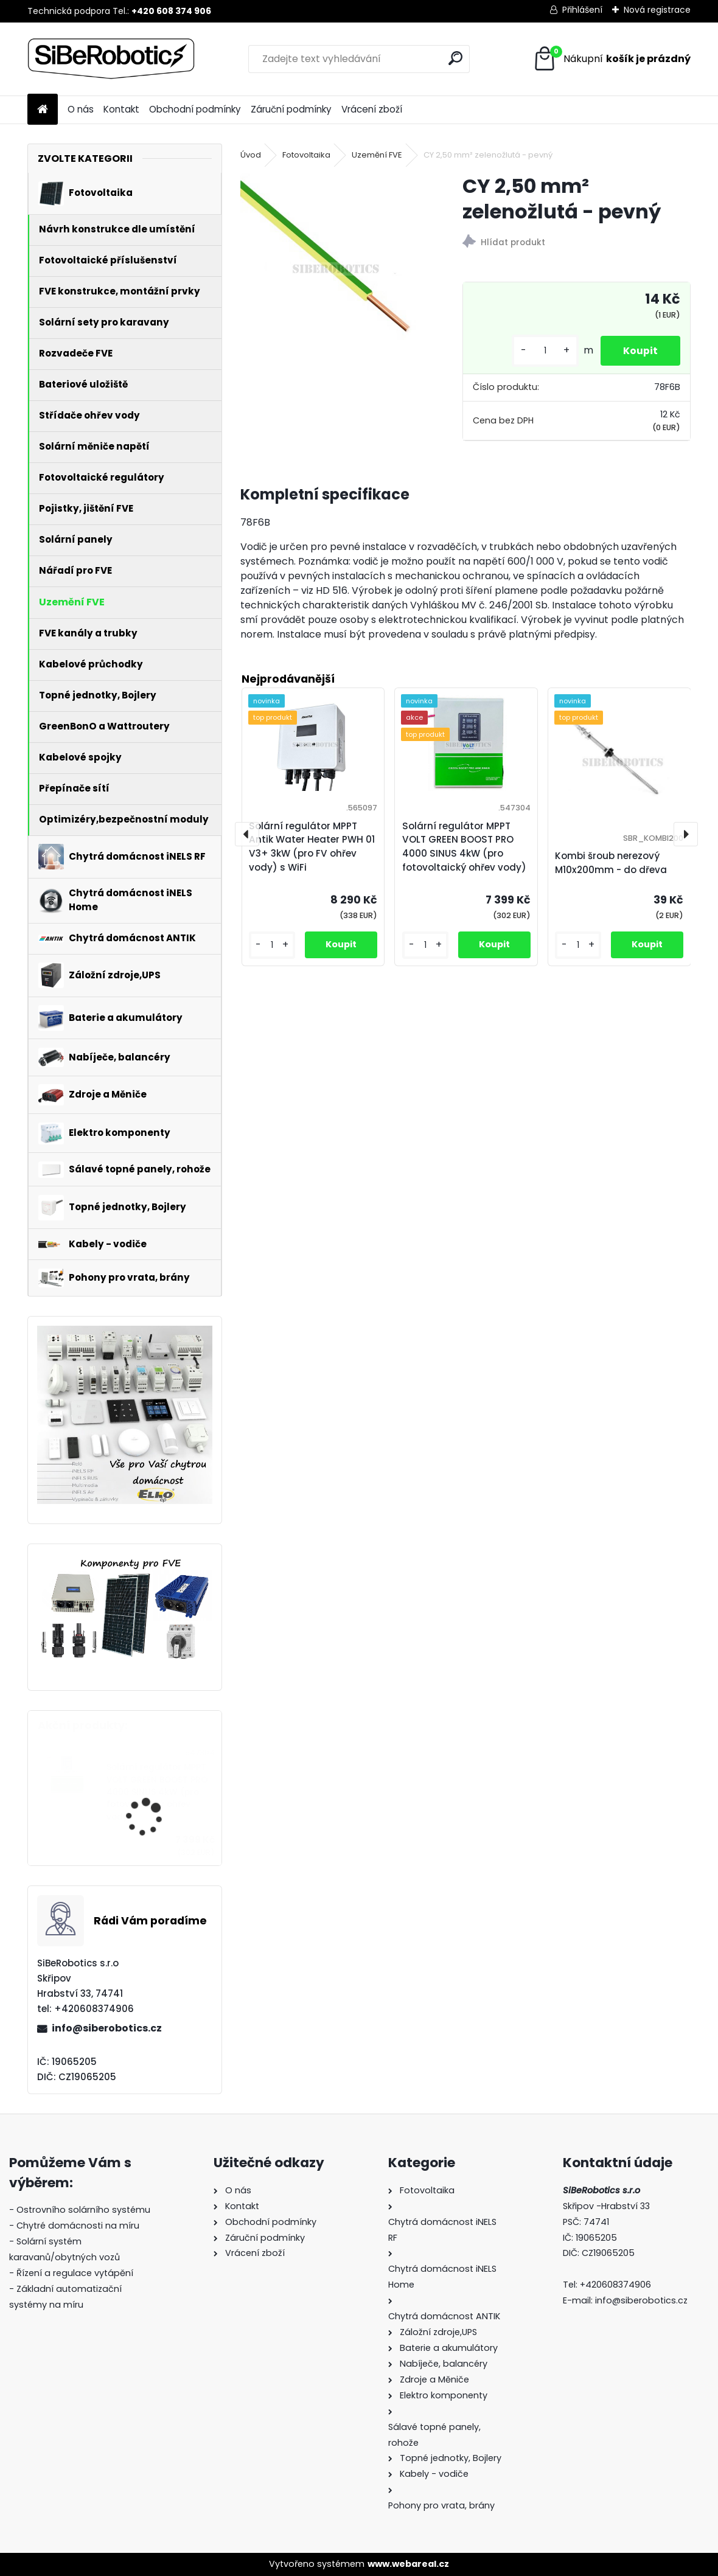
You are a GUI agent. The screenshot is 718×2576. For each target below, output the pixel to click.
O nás (81, 109)
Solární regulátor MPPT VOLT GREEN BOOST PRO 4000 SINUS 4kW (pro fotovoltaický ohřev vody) (156, 1792)
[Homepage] (42, 110)
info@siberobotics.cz (107, 2028)
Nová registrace (657, 10)
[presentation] (247, 834)
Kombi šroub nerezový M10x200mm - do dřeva (611, 862)
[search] (455, 58)
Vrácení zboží (371, 109)
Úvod (250, 155)
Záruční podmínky (291, 109)
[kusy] (542, 350)
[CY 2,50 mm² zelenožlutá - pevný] (331, 265)
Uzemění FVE (377, 155)
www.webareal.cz (408, 2564)
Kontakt (121, 109)
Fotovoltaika (306, 155)
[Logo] (111, 59)
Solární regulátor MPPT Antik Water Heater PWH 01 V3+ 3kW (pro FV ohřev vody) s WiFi (312, 847)
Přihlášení (582, 10)
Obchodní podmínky (195, 109)
